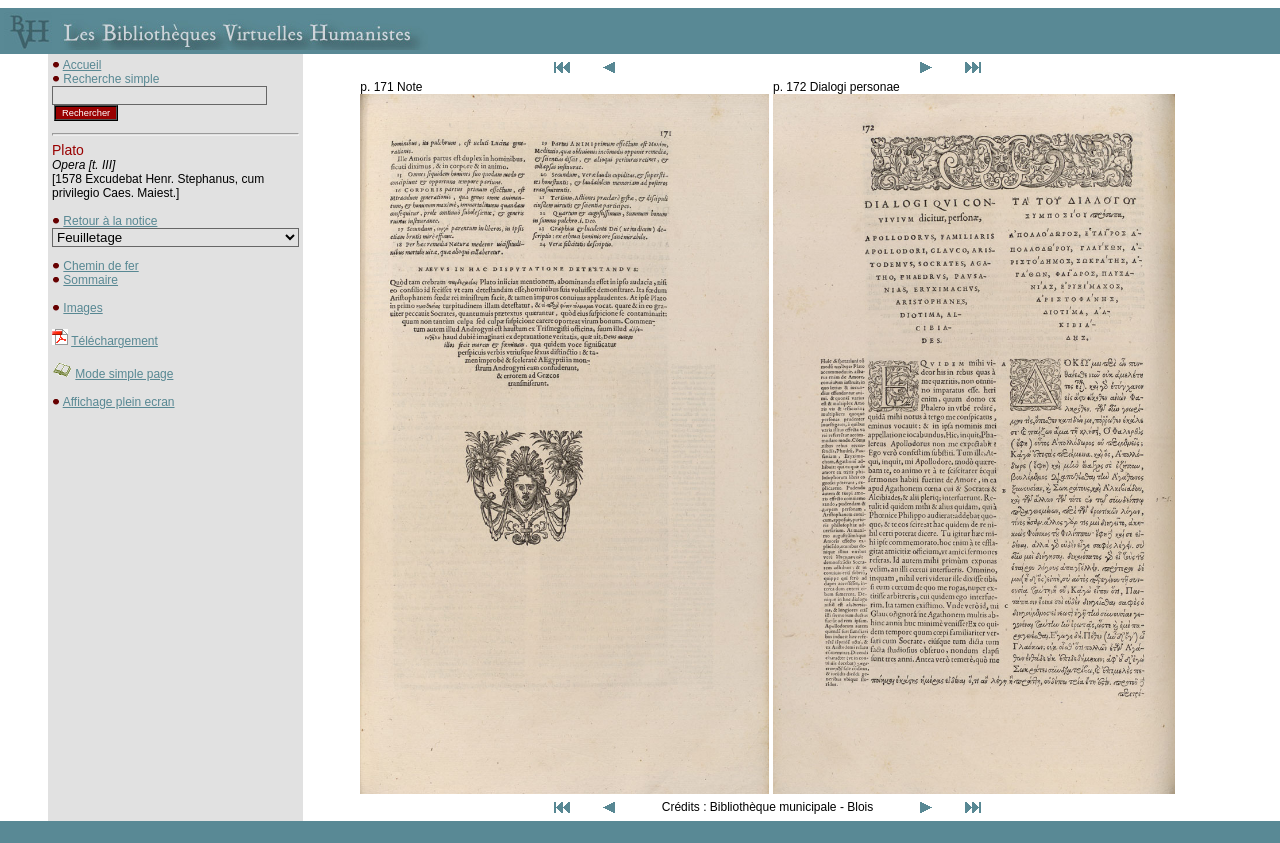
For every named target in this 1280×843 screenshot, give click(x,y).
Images (82, 308)
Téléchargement (114, 341)
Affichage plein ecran (119, 402)
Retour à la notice (110, 221)
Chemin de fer (100, 266)
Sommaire (90, 280)
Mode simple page (124, 374)
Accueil (82, 65)
